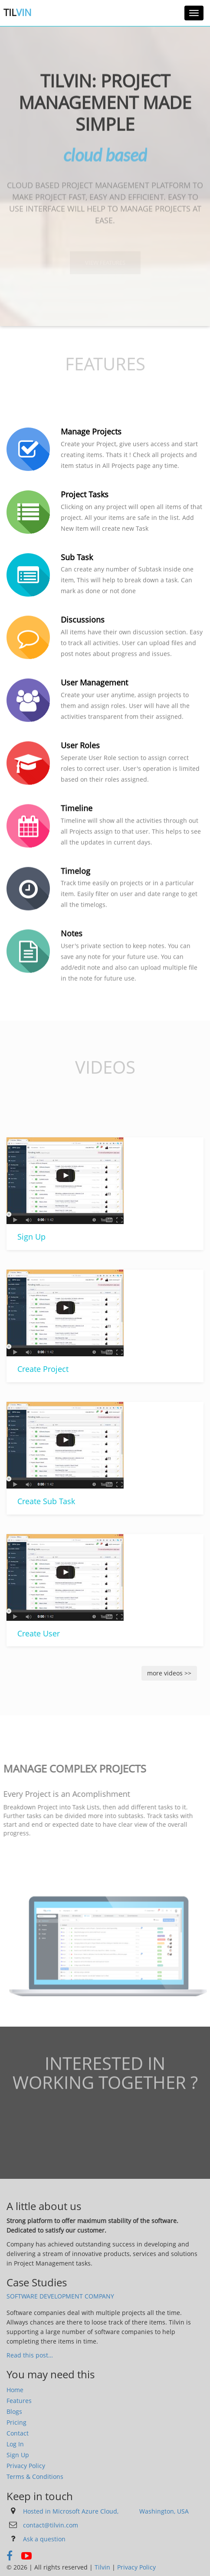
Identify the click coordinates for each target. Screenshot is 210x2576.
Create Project (41, 1369)
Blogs (14, 2411)
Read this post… (30, 2355)
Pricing (16, 2422)
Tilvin (102, 2567)
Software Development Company (60, 2296)
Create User (36, 1633)
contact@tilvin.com (50, 2525)
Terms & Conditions (35, 2476)
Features (19, 2400)
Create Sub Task (44, 1501)
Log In (15, 2444)
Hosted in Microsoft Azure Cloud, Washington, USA (106, 2511)
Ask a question (44, 2539)
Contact (18, 2433)
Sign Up (30, 1236)
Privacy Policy (26, 2466)
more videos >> (169, 1673)
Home (15, 2390)
